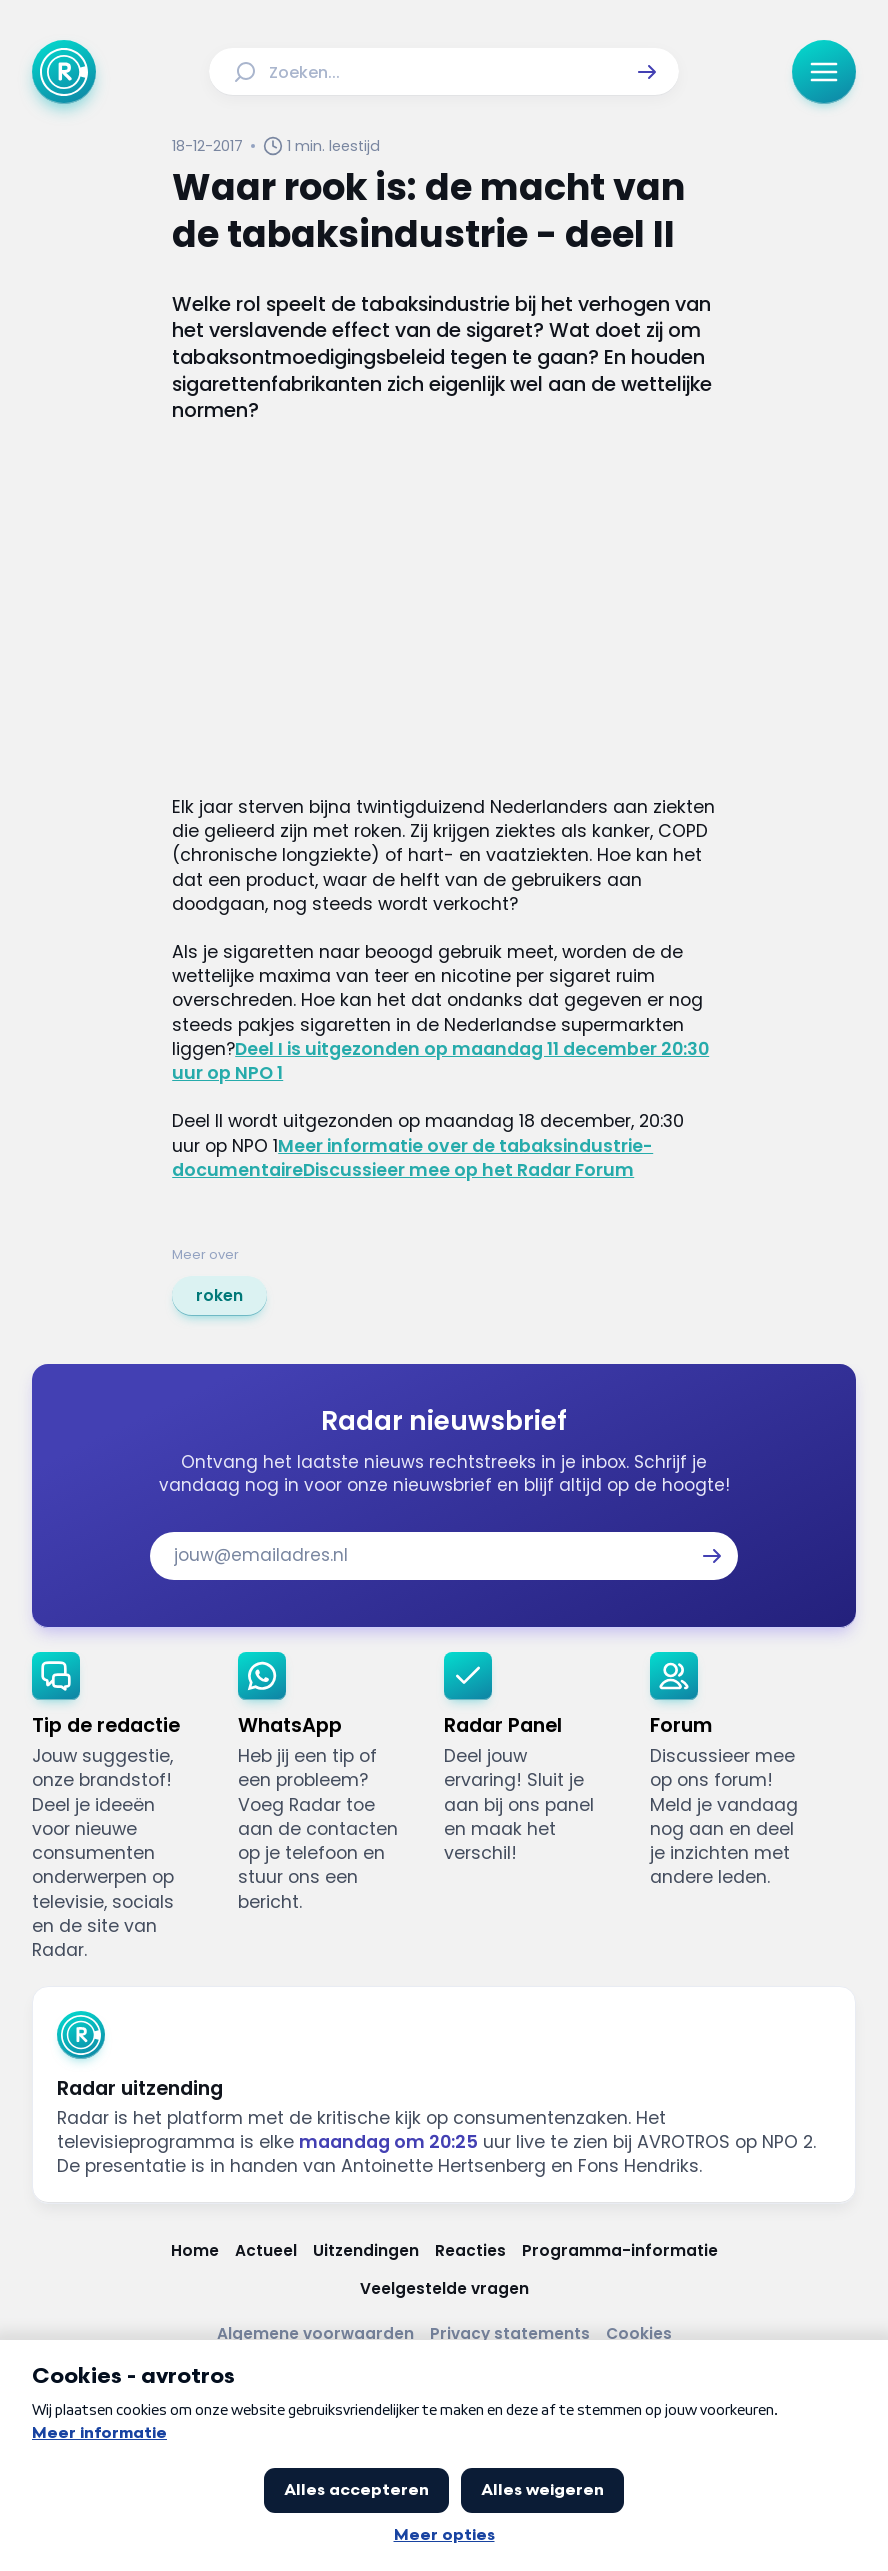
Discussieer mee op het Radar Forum (468, 1170)
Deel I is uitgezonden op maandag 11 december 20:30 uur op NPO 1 (440, 1061)
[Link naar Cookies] (639, 2334)
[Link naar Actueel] (266, 2251)
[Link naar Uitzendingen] (366, 2251)
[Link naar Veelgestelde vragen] (444, 2289)
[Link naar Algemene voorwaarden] (315, 2334)
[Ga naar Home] (64, 72)
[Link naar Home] (195, 2251)
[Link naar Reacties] (470, 2251)
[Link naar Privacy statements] (510, 2334)
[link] (219, 1296)
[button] (647, 72)
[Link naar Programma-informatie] (620, 2251)
